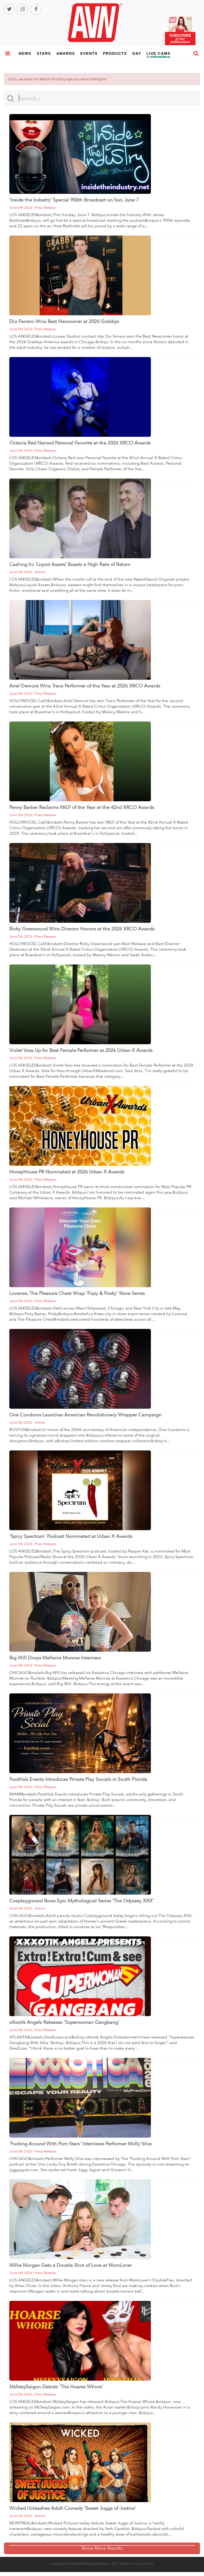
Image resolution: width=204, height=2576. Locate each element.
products (115, 53)
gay (136, 53)
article (40, 572)
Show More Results (102, 2548)
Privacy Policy (143, 2563)
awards (65, 53)
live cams (159, 57)
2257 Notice (121, 2563)
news (25, 53)
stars (44, 53)
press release (45, 207)
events (88, 53)
